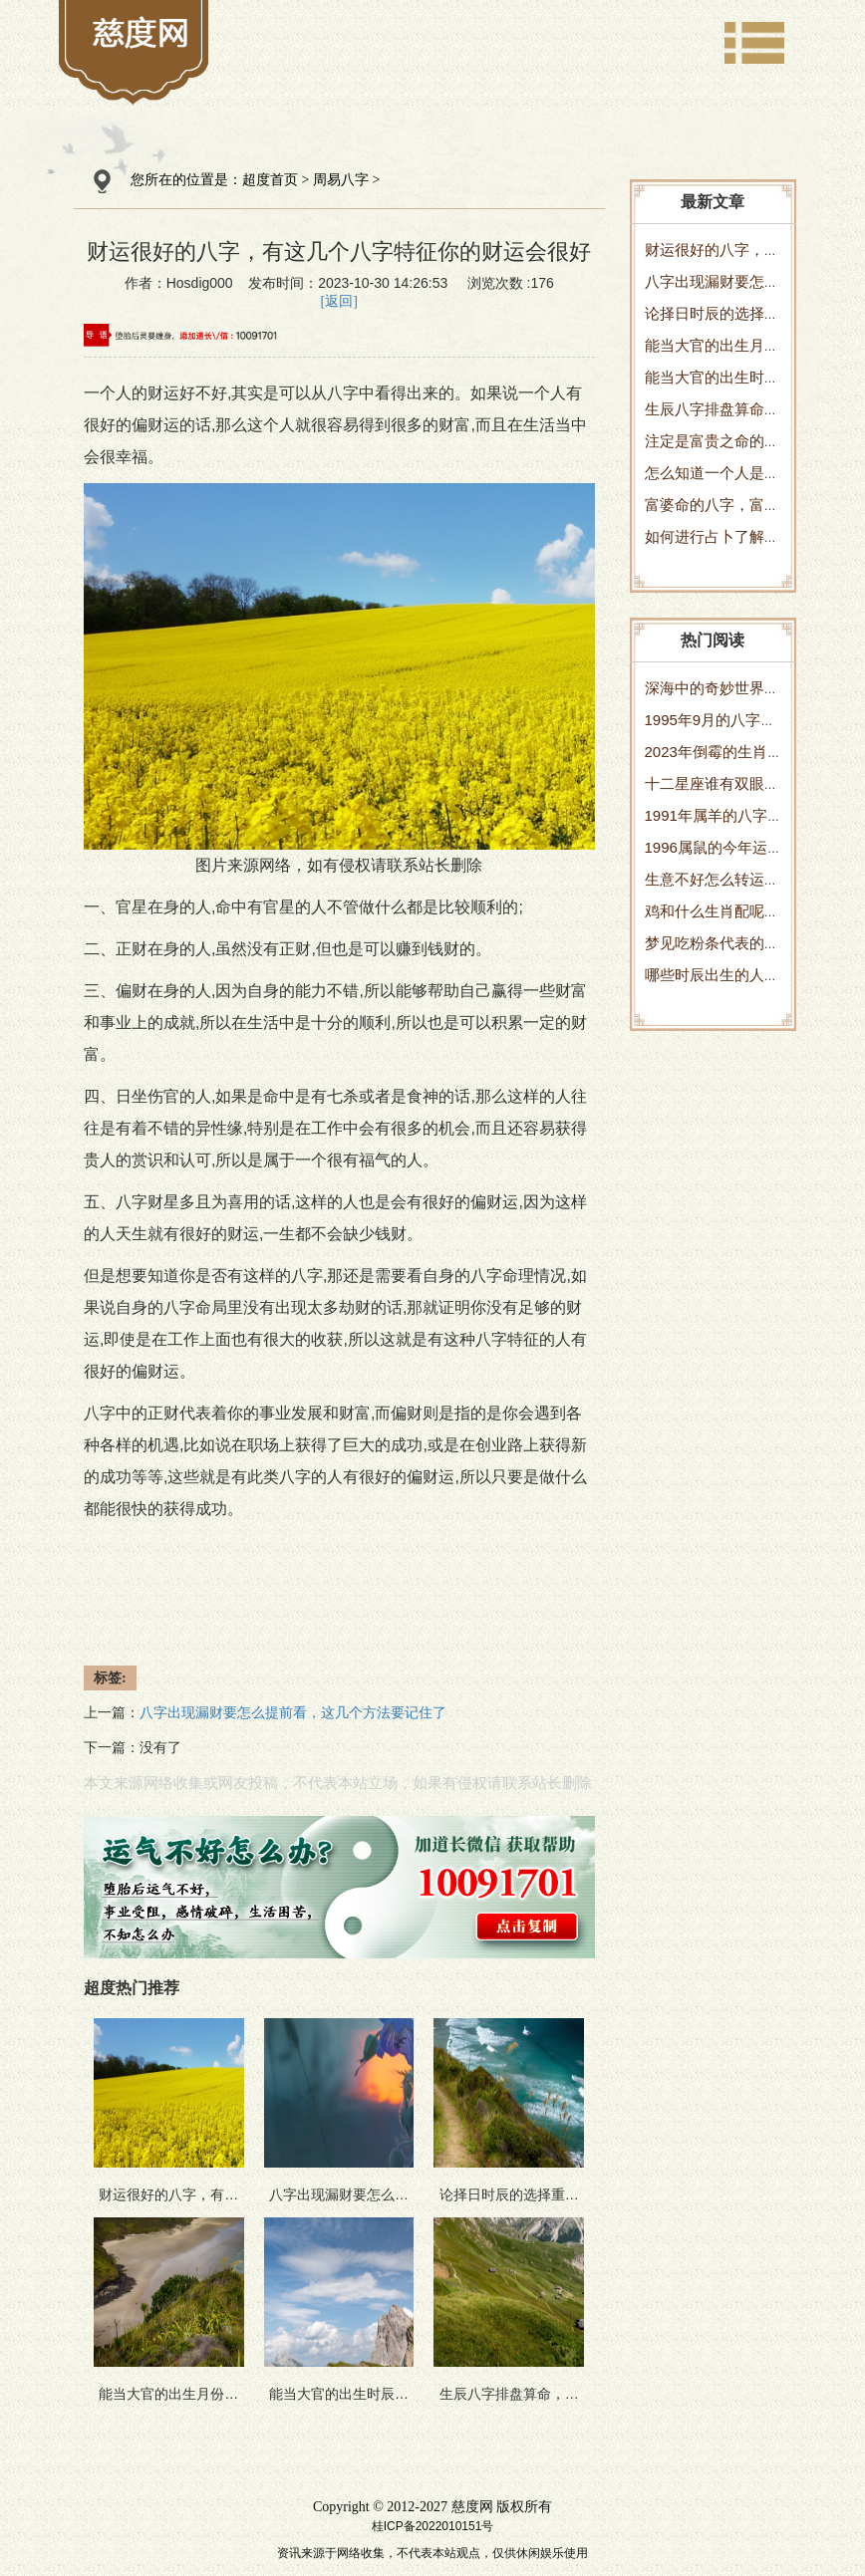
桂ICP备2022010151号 (433, 2526)
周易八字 (341, 179)
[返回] (339, 301)
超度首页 (270, 179)
